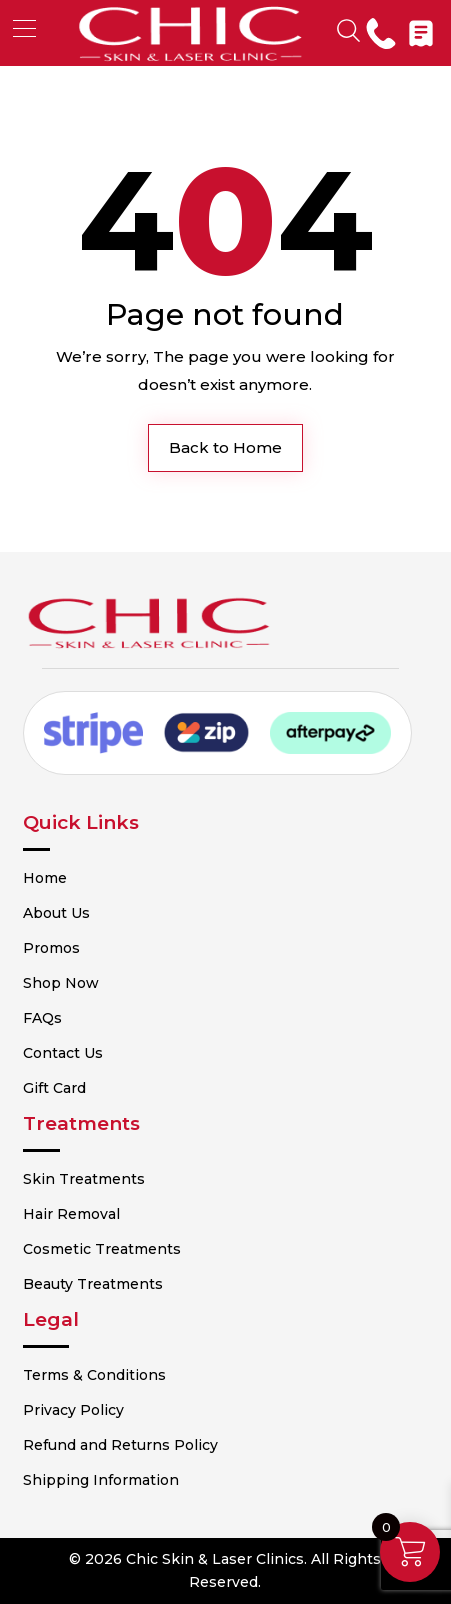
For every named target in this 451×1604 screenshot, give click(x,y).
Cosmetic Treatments (102, 1249)
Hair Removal (71, 1214)
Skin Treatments (84, 1179)
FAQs (42, 1018)
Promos (51, 948)
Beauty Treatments (93, 1284)
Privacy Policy (73, 1410)
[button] (24, 28)
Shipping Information (101, 1480)
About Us (56, 913)
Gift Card (54, 1088)
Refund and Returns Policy (120, 1445)
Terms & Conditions (94, 1375)
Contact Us (63, 1053)
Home (45, 878)
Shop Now (61, 983)
